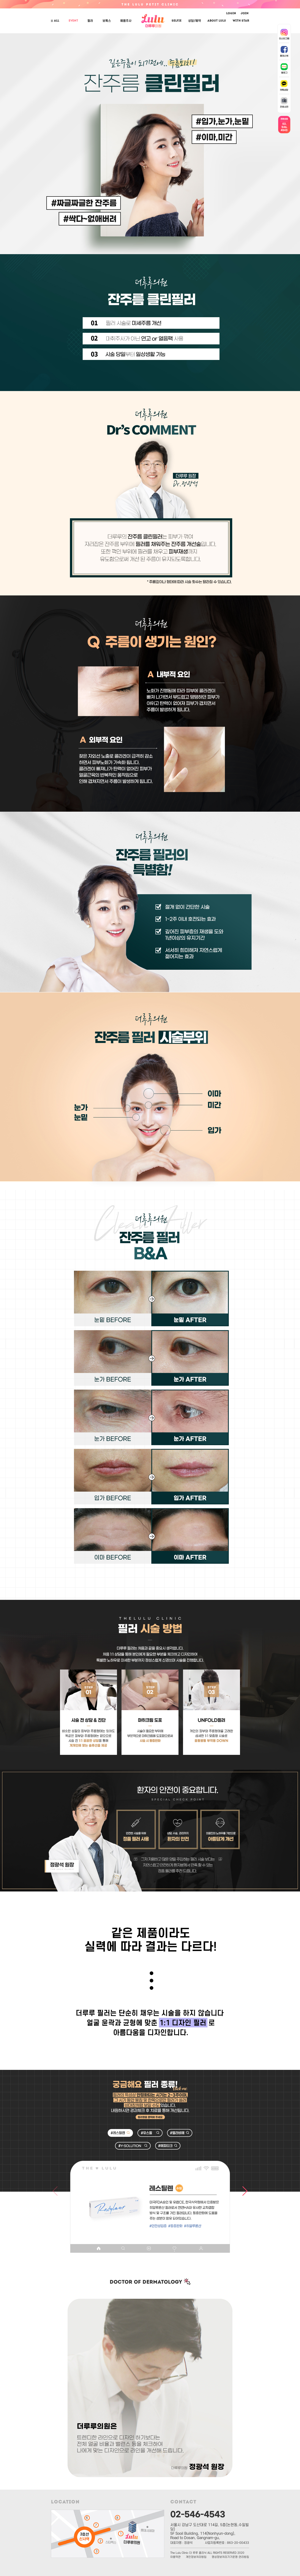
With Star (241, 20)
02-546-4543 (197, 2513)
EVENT (73, 20)
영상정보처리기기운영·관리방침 (230, 2557)
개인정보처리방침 (196, 2557)
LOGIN (231, 13)
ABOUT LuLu (216, 20)
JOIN (245, 13)
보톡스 (107, 20)
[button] (120, 2133)
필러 (90, 20)
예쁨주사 (125, 20)
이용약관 (175, 2557)
